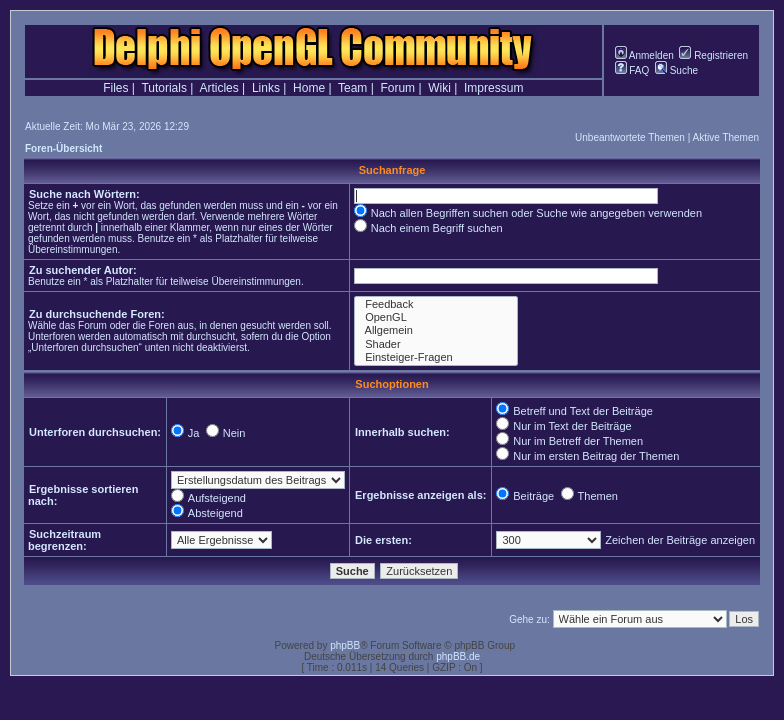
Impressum (493, 88)
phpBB (345, 645)
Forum (397, 88)
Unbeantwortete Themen (630, 137)
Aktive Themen (726, 137)
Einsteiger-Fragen (436, 357)
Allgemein (436, 330)
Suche (676, 70)
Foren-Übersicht (63, 148)
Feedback (436, 304)
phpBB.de (458, 656)
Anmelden (644, 55)
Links (266, 88)
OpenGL (436, 317)
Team (352, 88)
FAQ (632, 70)
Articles (218, 88)
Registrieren (713, 55)
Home (309, 88)
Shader (436, 344)
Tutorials (164, 88)
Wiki (439, 88)
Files (115, 88)
